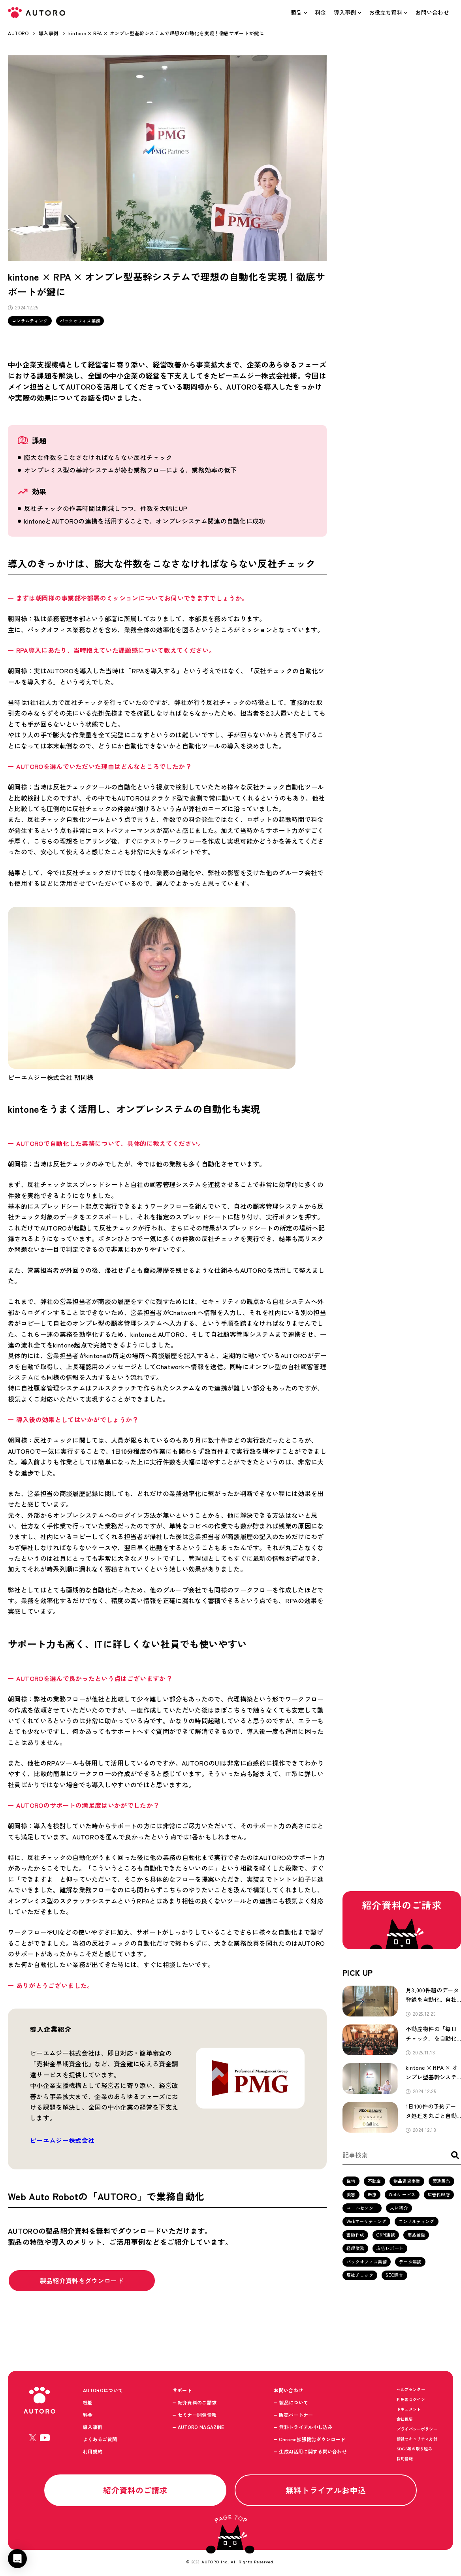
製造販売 (441, 2181)
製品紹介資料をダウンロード (83, 2281)
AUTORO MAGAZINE (201, 2427)
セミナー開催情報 (197, 2415)
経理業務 (355, 2249)
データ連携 (410, 2262)
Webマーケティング (366, 2222)
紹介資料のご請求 (197, 2403)
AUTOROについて (103, 2391)
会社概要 (405, 2420)
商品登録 (416, 2235)
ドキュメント (409, 2410)
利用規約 (92, 2452)
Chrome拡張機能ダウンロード (312, 2440)
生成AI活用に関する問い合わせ (313, 2452)
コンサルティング (30, 320)
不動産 (374, 2181)
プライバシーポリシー (417, 2430)
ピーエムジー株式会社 (62, 2140)
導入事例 (345, 12)
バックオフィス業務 (80, 320)
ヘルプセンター (411, 2390)
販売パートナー (296, 2415)
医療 (372, 2195)
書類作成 (355, 2235)
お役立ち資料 (385, 12)
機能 (88, 2403)
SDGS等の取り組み (414, 2449)
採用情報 (405, 2459)
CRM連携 (385, 2235)
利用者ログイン (411, 2400)
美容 (351, 2195)
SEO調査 (394, 2276)
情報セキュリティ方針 (417, 2439)
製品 (296, 12)
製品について (293, 2403)
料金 (320, 12)
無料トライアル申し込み (306, 2427)
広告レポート (389, 2249)
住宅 (351, 2181)
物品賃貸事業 (406, 2181)
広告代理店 (439, 2195)
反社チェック (359, 2276)
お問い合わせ (432, 12)
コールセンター (362, 2208)
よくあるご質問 (100, 2440)
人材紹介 (399, 2208)
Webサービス (402, 2195)
